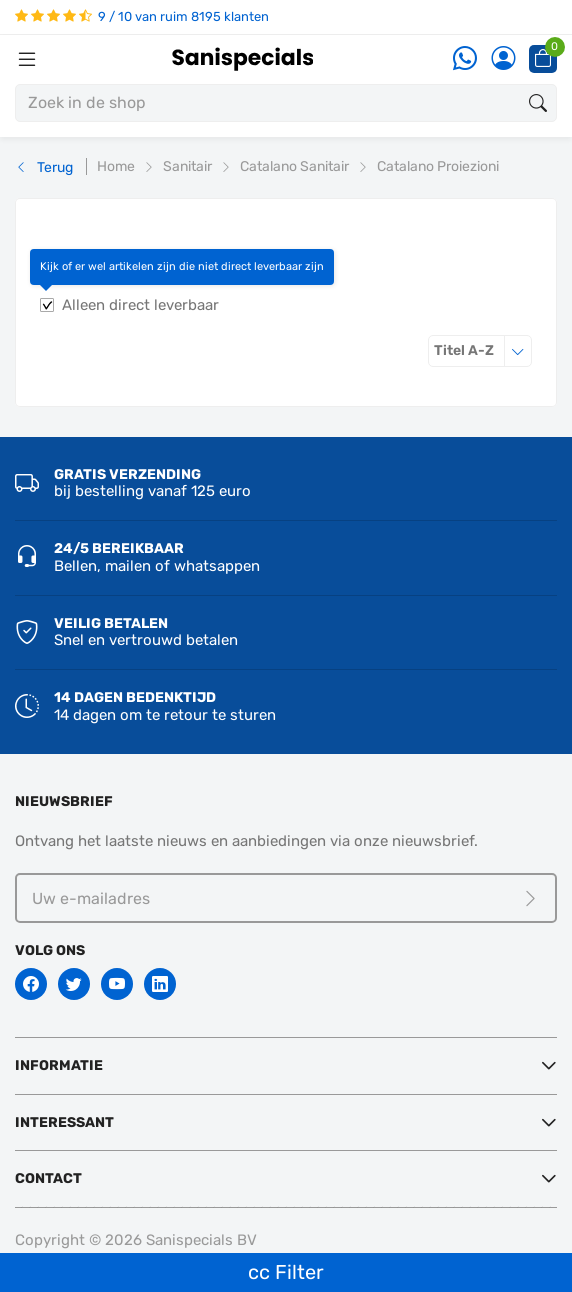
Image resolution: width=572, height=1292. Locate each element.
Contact (48, 1178)
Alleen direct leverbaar (140, 305)
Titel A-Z (483, 350)
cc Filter (286, 1272)
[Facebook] (31, 984)
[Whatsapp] (465, 59)
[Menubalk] (27, 59)
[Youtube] (117, 984)
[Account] (503, 59)
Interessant (64, 1122)
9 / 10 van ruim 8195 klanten (142, 16)
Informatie (59, 1065)
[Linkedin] (160, 984)
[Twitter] (74, 984)
